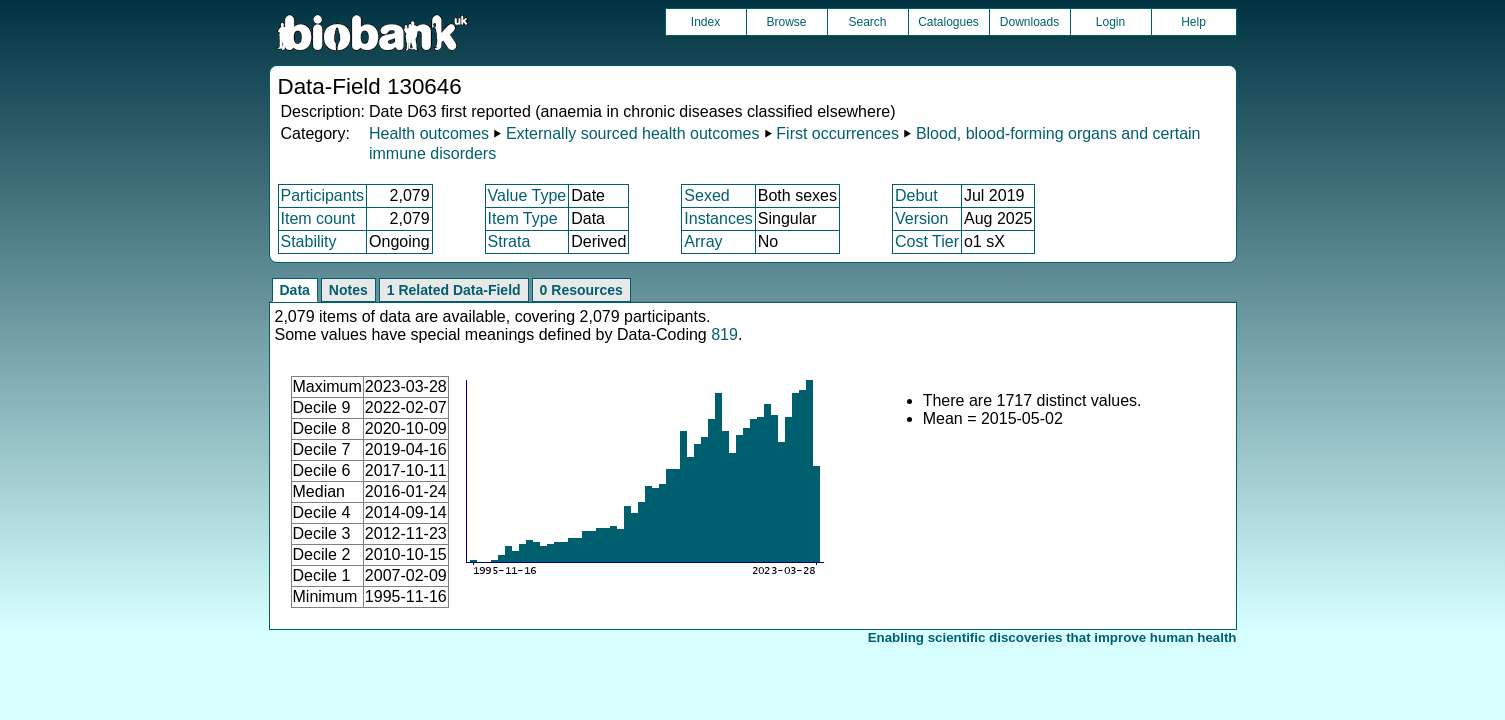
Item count (318, 218)
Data (295, 290)
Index (705, 22)
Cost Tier (927, 241)
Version (921, 218)
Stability (309, 241)
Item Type (523, 218)
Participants (323, 195)
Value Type (527, 195)
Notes (348, 290)
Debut (916, 195)
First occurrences (837, 133)
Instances (718, 218)
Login (1110, 22)
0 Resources (581, 290)
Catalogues (948, 22)
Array (703, 241)
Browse (786, 22)
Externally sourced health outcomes (632, 133)
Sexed (706, 195)
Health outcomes (429, 133)
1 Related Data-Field (454, 290)
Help (1193, 22)
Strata (509, 241)
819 (724, 334)
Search (867, 22)
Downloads (1029, 22)
